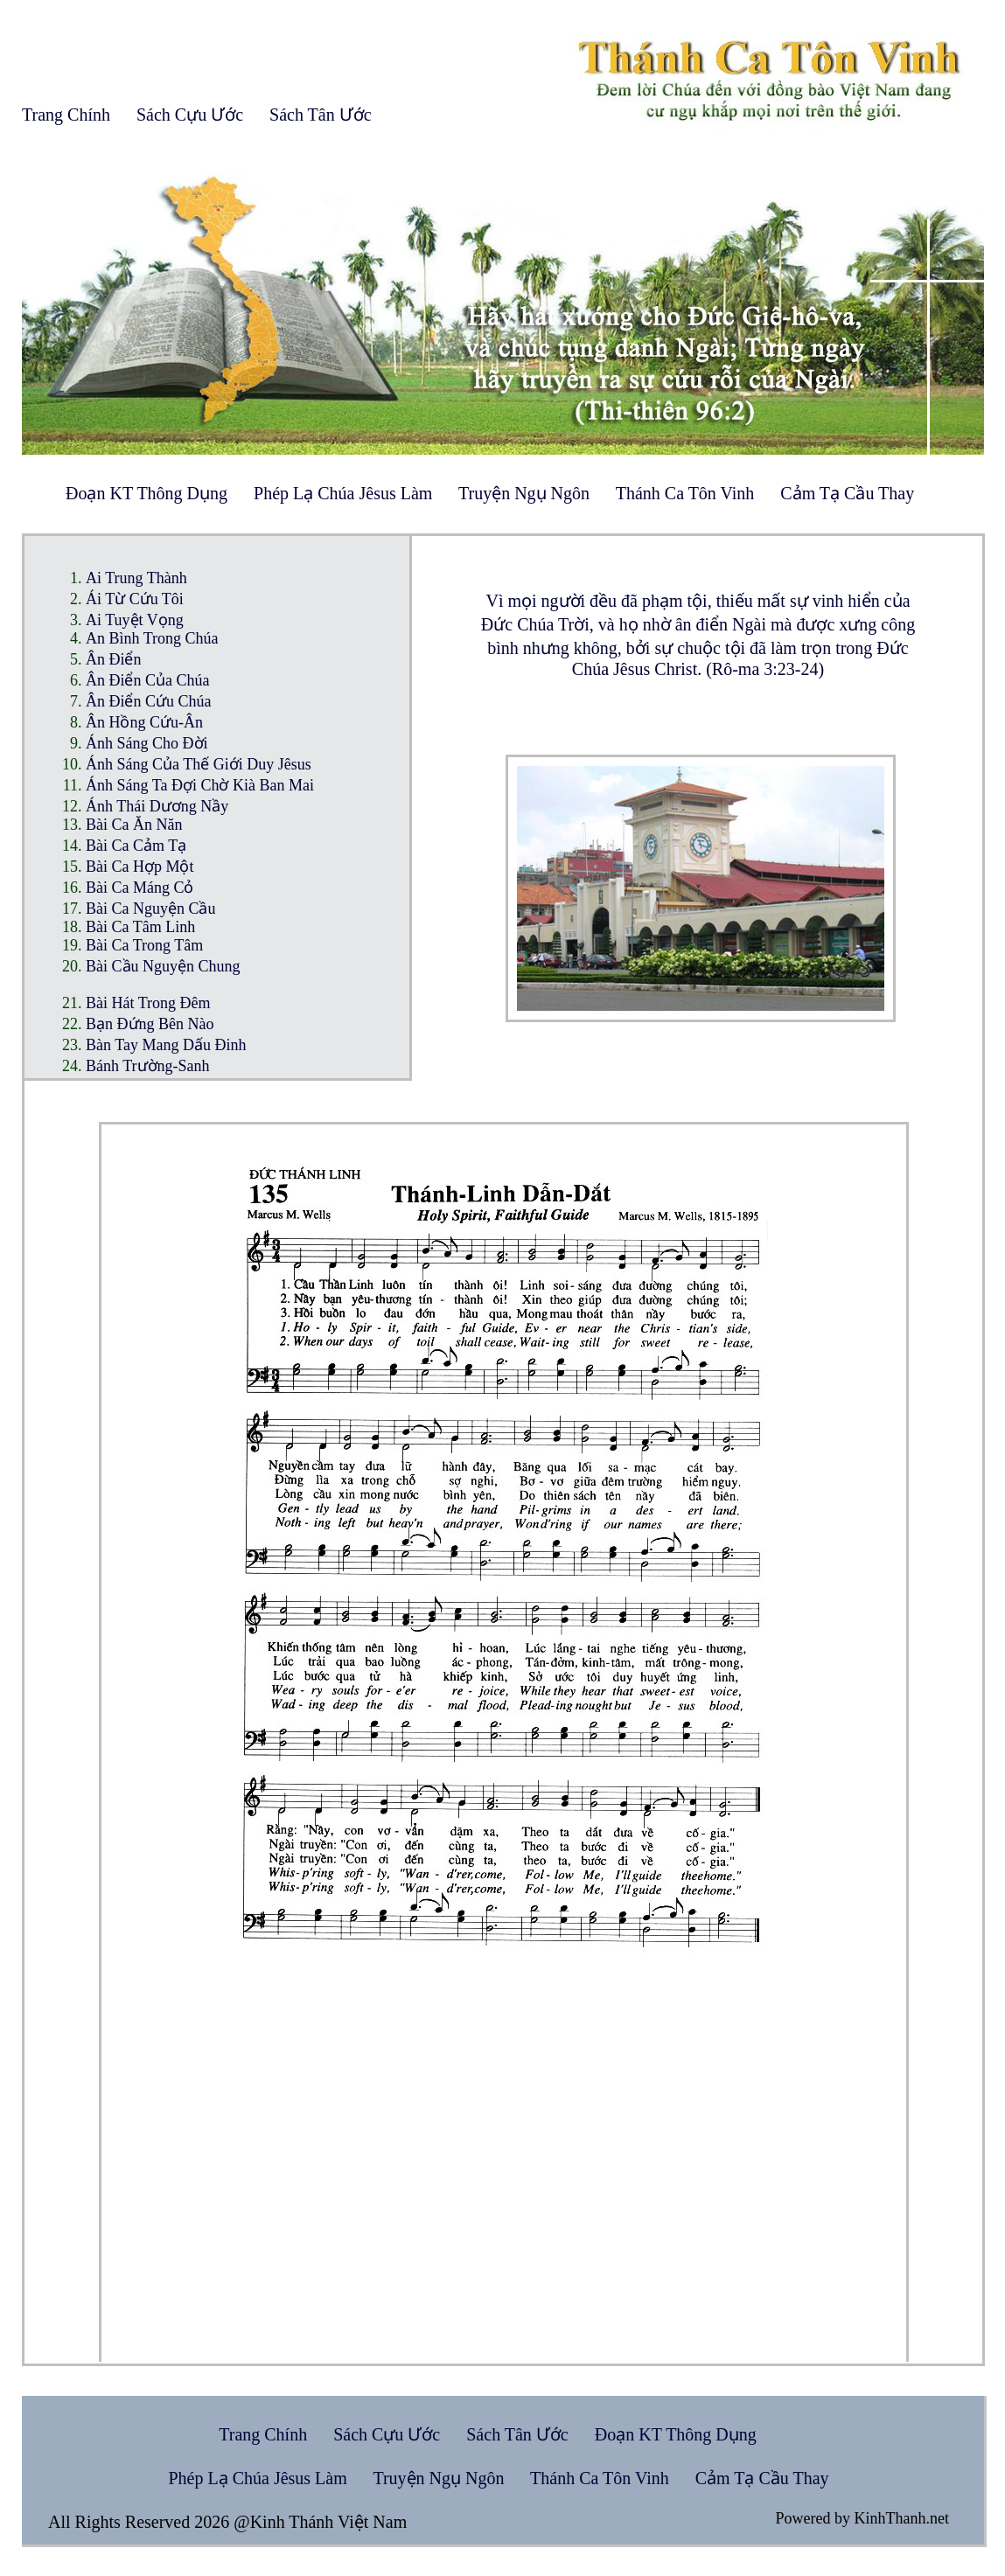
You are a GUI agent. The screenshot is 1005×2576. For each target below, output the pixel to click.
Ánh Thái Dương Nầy (157, 806)
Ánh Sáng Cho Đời (147, 743)
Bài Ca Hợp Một (140, 866)
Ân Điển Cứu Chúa (149, 701)
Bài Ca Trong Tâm (144, 945)
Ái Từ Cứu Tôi (135, 599)
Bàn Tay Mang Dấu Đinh (166, 1045)
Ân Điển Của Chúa (148, 680)
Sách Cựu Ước (189, 114)
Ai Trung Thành (136, 578)
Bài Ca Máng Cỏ (140, 887)
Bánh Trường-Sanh (148, 1066)
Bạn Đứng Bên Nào (150, 1024)
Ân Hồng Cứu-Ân (144, 722)
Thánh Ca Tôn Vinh (685, 493)
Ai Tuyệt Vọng (135, 620)
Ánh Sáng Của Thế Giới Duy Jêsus (198, 764)
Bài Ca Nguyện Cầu (151, 908)
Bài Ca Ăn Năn (134, 824)
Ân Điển (114, 659)
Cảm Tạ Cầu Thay (847, 493)
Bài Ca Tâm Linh (140, 927)
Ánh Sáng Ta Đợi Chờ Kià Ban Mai (200, 785)
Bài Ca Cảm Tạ (136, 845)
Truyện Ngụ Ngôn (524, 493)
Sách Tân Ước (320, 114)
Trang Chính (66, 114)
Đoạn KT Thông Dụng (146, 493)
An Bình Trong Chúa (152, 638)
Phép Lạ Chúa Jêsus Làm (343, 493)
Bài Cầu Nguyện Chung (163, 966)
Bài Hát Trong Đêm (148, 1003)
